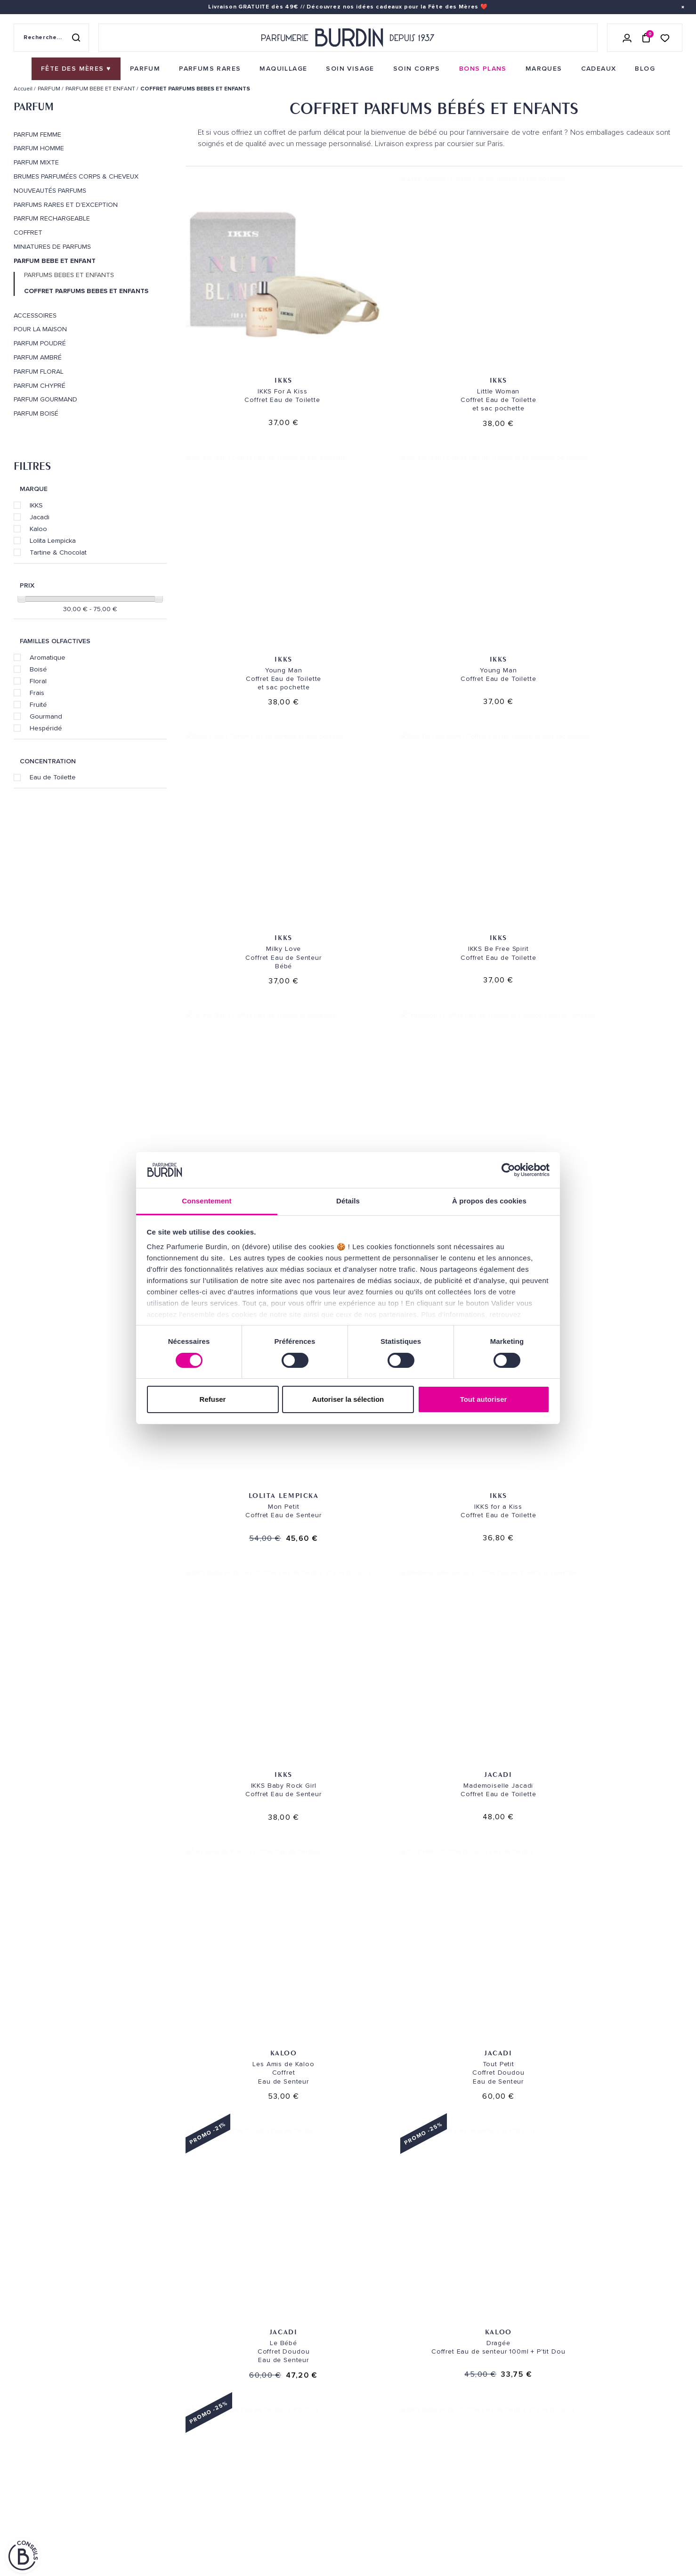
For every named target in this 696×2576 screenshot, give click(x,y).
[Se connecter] (627, 37)
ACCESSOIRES (35, 315)
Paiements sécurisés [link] (277, 2406)
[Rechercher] (75, 37)
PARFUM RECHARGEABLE (52, 218)
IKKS (36, 505)
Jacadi (39, 517)
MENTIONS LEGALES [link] (59, 2527)
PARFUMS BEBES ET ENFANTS (69, 275)
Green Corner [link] (151, 2465)
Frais (37, 692)
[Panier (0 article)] (646, 37)
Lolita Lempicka (53, 540)
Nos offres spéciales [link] (164, 2508)
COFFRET (28, 232)
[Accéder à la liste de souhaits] (665, 37)
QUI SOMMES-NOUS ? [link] (43, 2404)
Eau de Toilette (53, 777)
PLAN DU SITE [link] (149, 2494)
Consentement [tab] (206, 1201)
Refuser (213, 1399)
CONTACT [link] (258, 2523)
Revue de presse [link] (384, 2490)
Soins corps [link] (149, 2406)
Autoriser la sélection (348, 1399)
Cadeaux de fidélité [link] (623, 2290)
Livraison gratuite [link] (72, 2290)
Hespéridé (46, 728)
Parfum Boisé (36, 413)
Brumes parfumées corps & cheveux (76, 176)
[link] (76, 68)
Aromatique (47, 657)
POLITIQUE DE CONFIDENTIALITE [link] (59, 2514)
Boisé (38, 669)
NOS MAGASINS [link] (386, 2353)
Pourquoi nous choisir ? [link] (170, 2538)
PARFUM (34, 106)
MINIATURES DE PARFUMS (52, 247)
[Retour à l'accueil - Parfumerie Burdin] (348, 38)
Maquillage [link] (147, 2421)
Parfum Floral (39, 371)
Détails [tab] (348, 1201)
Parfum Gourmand (45, 399)
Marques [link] (143, 2435)
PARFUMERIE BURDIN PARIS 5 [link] (400, 2411)
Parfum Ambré (38, 357)
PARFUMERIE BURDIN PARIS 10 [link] (401, 2377)
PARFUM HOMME (39, 148)
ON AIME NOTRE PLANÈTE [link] (49, 2539)
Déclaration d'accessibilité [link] (290, 2538)
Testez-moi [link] (261, 2460)
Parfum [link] (140, 2377)
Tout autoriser (483, 1399)
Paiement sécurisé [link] (485, 2290)
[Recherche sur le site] (51, 37)
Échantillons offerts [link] (210, 2290)
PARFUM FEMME (37, 134)
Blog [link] (136, 2479)
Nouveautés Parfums (50, 191)
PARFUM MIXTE (36, 162)
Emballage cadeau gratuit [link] (348, 2290)
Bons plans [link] (147, 2450)
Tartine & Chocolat (58, 552)
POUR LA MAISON (40, 329)
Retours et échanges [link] (279, 2392)
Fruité (38, 704)
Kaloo (38, 528)
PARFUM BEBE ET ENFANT (55, 261)
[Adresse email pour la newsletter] (577, 2417)
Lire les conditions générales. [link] (515, 2449)
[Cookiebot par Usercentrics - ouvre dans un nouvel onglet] (508, 1170)
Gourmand (46, 716)
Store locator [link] (383, 2505)
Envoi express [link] (304, 2377)
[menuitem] (76, 68)
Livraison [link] (259, 2377)
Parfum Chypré (39, 386)
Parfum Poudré (40, 343)
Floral (38, 681)
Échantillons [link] (266, 2445)
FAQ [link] (249, 2499)
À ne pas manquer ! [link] (159, 2523)
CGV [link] (20, 2527)
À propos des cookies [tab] (489, 1201)
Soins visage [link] (149, 2392)
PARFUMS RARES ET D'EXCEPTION (66, 205)
